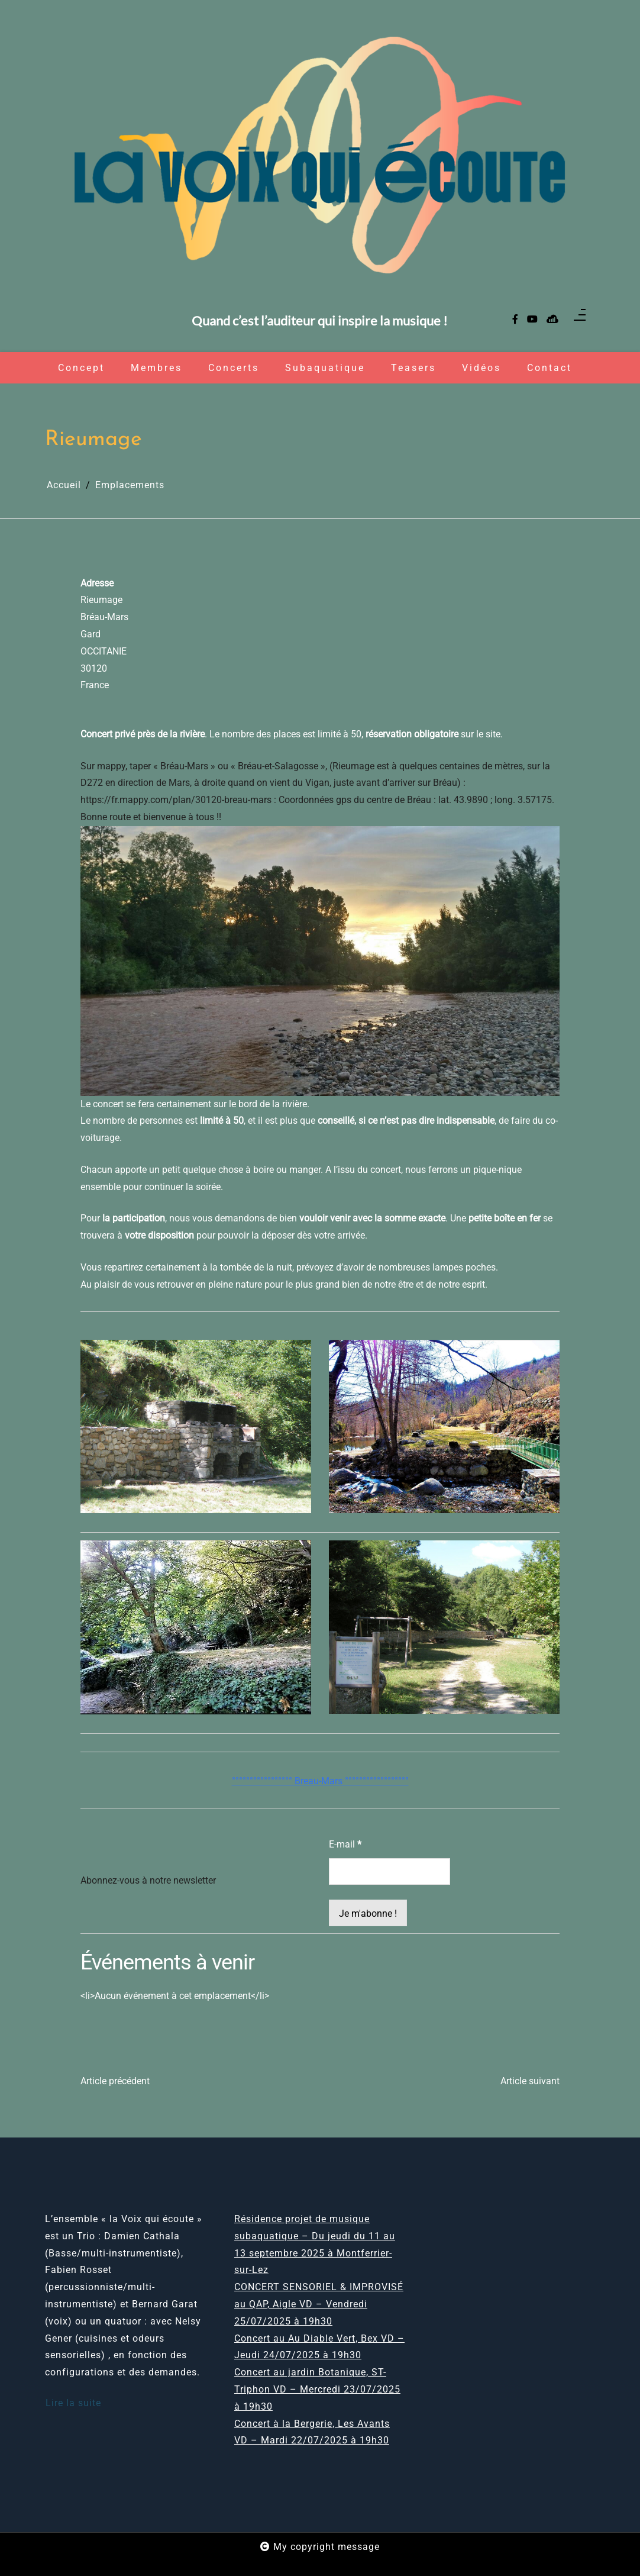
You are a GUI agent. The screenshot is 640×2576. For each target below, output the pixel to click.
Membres (156, 367)
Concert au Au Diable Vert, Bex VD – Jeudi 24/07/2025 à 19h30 (319, 2347)
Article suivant (530, 2081)
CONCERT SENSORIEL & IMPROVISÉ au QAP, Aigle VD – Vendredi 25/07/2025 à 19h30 (318, 2304)
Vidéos (481, 367)
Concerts (233, 367)
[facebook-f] (515, 319)
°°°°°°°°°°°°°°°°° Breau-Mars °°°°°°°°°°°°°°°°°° (320, 1781)
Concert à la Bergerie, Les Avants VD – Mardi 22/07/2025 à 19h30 (312, 2432)
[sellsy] (552, 319)
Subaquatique (325, 367)
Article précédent (115, 2081)
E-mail (345, 1844)
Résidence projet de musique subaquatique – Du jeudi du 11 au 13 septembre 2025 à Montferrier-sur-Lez (314, 2244)
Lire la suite (73, 2403)
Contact (549, 367)
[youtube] (532, 319)
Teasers (413, 367)
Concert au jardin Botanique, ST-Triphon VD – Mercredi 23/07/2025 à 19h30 (317, 2389)
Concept (81, 367)
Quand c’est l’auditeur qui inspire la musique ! (320, 321)
